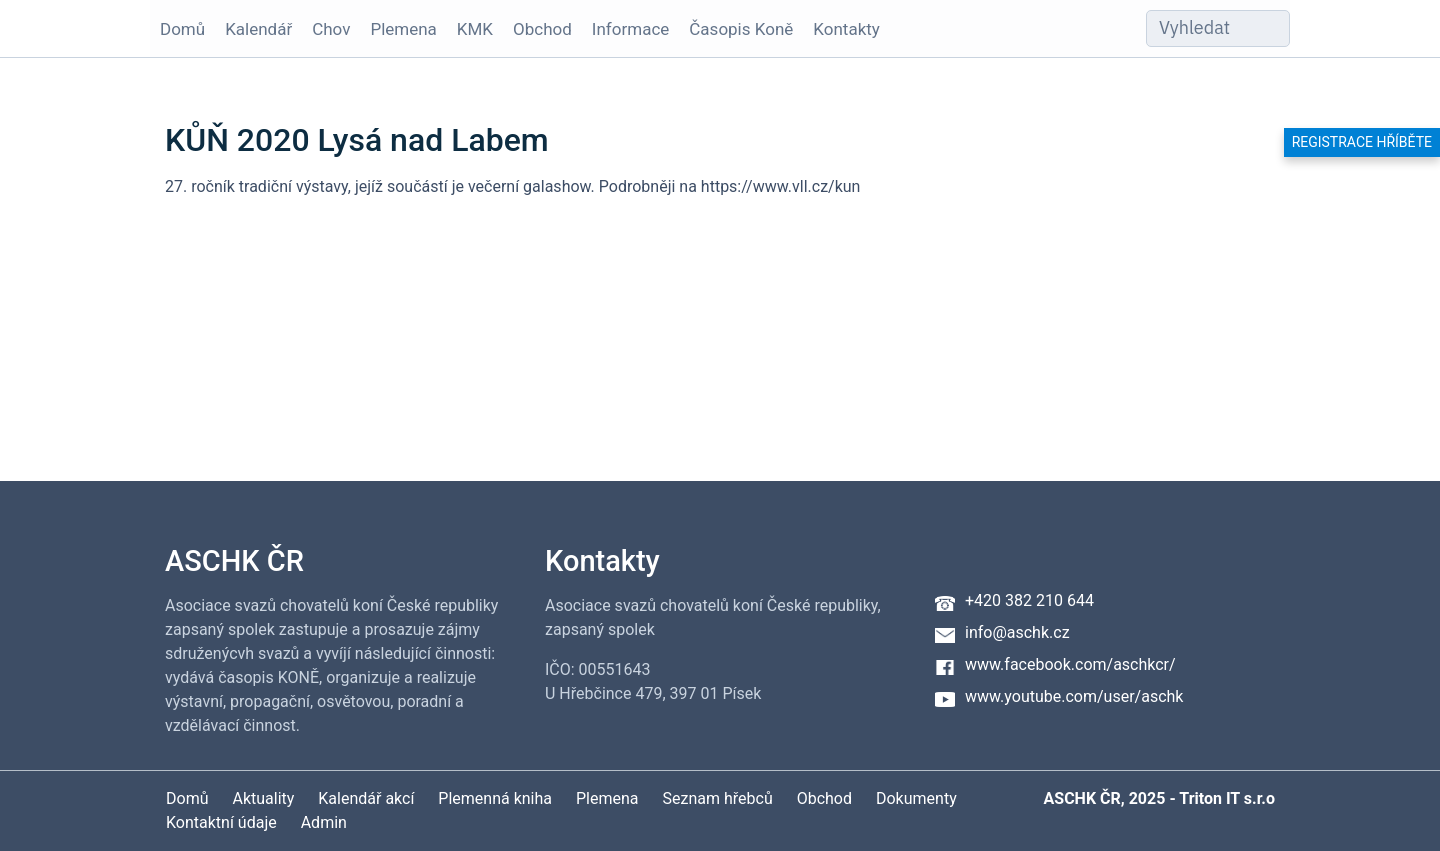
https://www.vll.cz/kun (781, 186)
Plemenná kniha (495, 798)
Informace (630, 29)
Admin (324, 822)
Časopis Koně (741, 29)
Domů (182, 29)
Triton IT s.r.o (1227, 798)
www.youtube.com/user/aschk (1074, 696)
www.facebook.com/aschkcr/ (1070, 664)
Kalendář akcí (366, 798)
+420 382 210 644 (1029, 600)
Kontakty (846, 29)
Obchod (542, 29)
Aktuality (263, 798)
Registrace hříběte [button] (1362, 142)
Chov (331, 29)
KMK (475, 29)
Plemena (403, 29)
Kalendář (258, 29)
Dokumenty (916, 798)
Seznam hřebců (718, 798)
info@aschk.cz (1017, 632)
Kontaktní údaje (221, 822)
